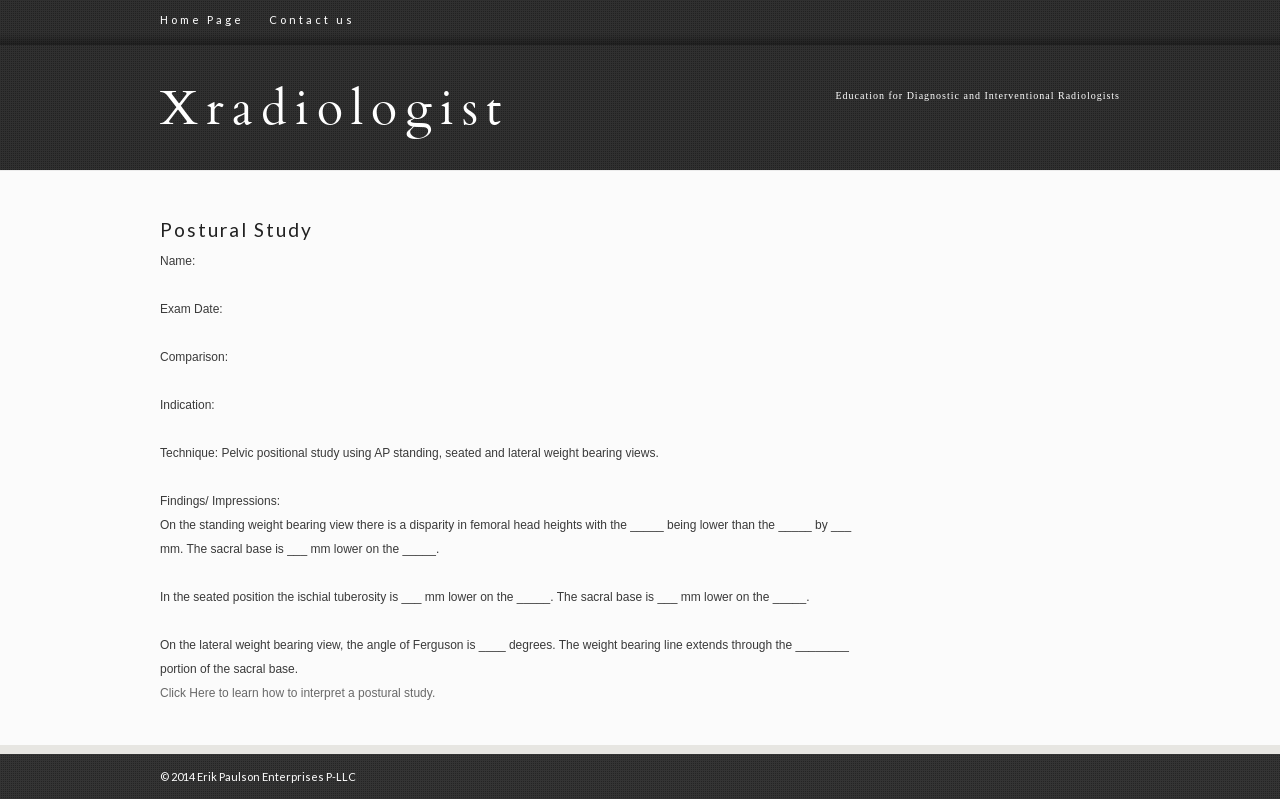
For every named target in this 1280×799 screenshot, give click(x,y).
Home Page (202, 19)
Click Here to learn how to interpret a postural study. (297, 693)
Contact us (312, 19)
